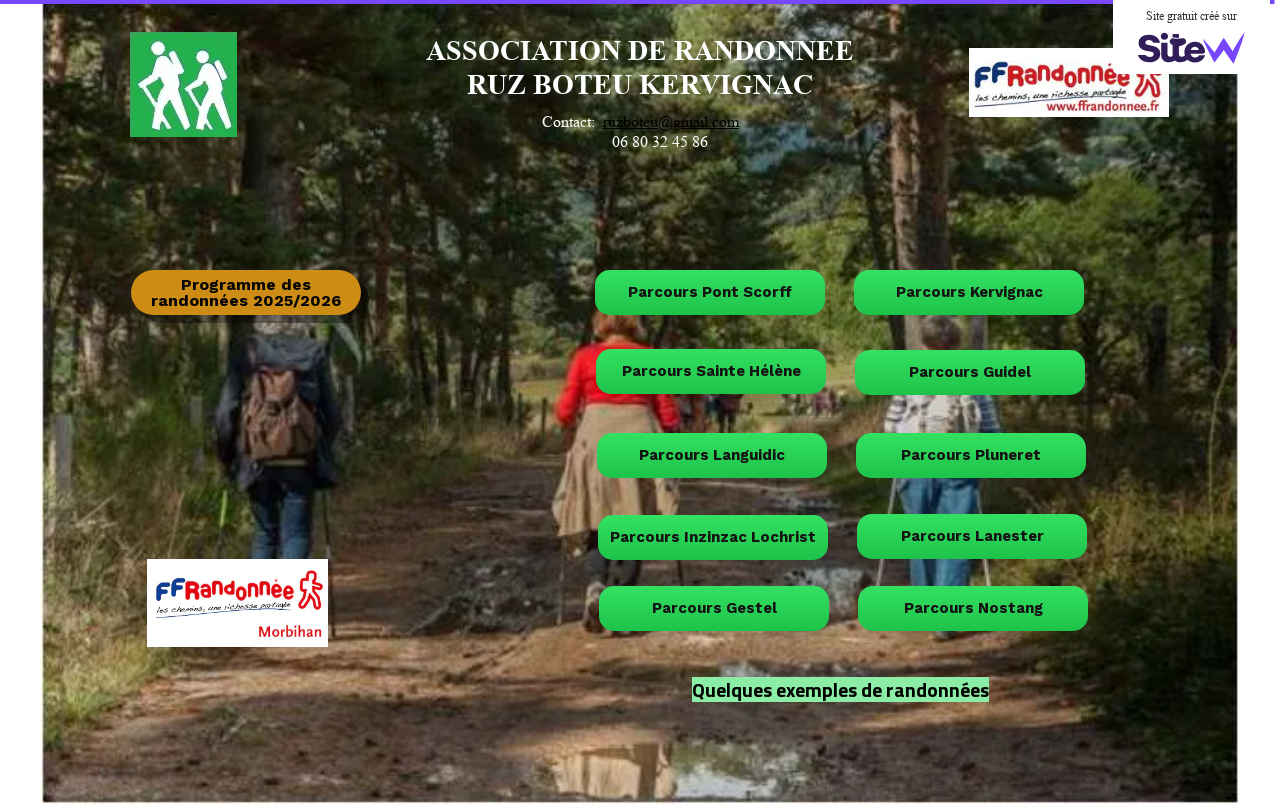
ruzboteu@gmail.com (671, 121)
